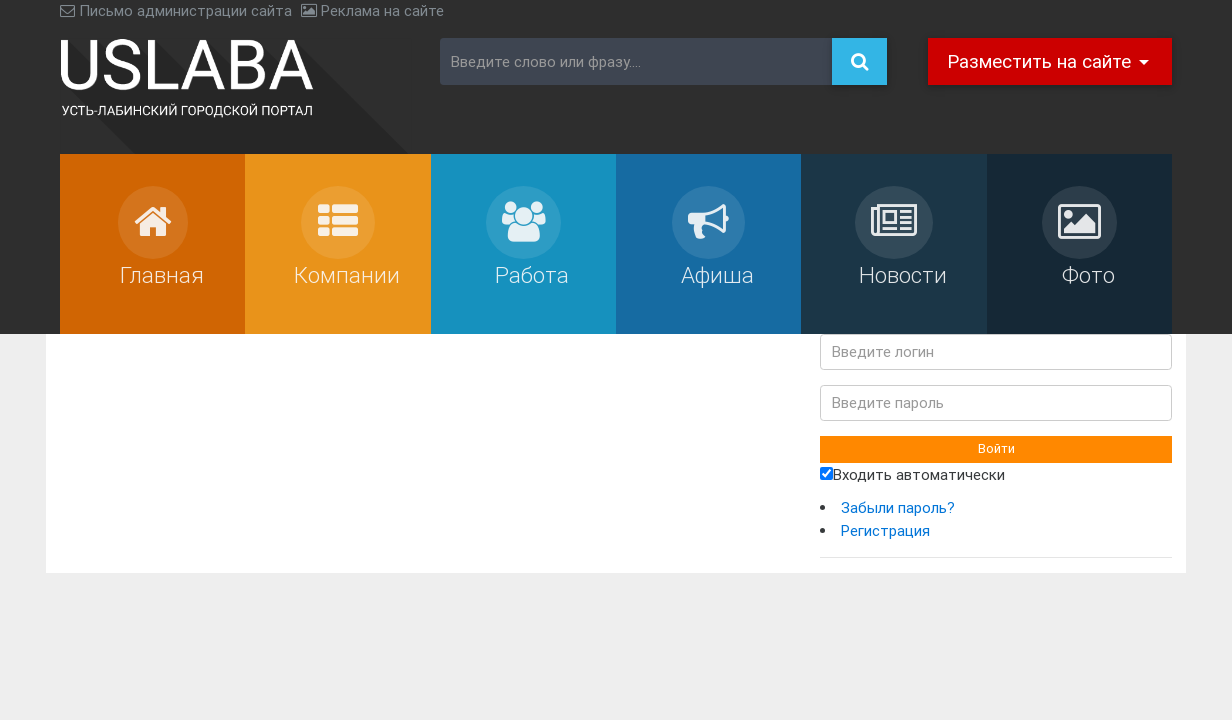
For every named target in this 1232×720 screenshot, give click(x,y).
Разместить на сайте (1041, 61)
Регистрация (885, 530)
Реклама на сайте (372, 10)
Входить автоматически (912, 474)
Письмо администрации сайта (176, 10)
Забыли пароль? (898, 507)
